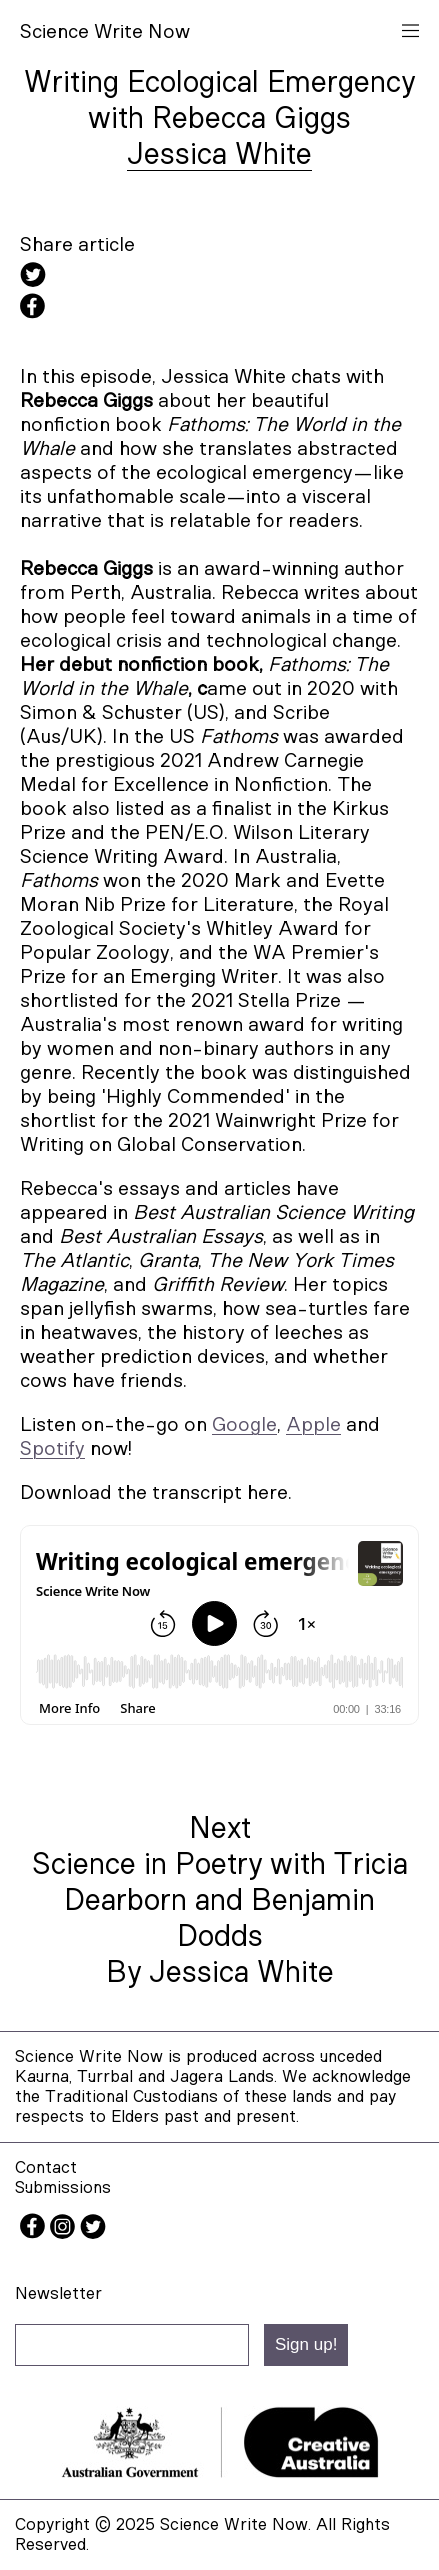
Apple (313, 1425)
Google (244, 1425)
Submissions (63, 2187)
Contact (46, 2167)
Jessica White (219, 155)
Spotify (52, 1449)
